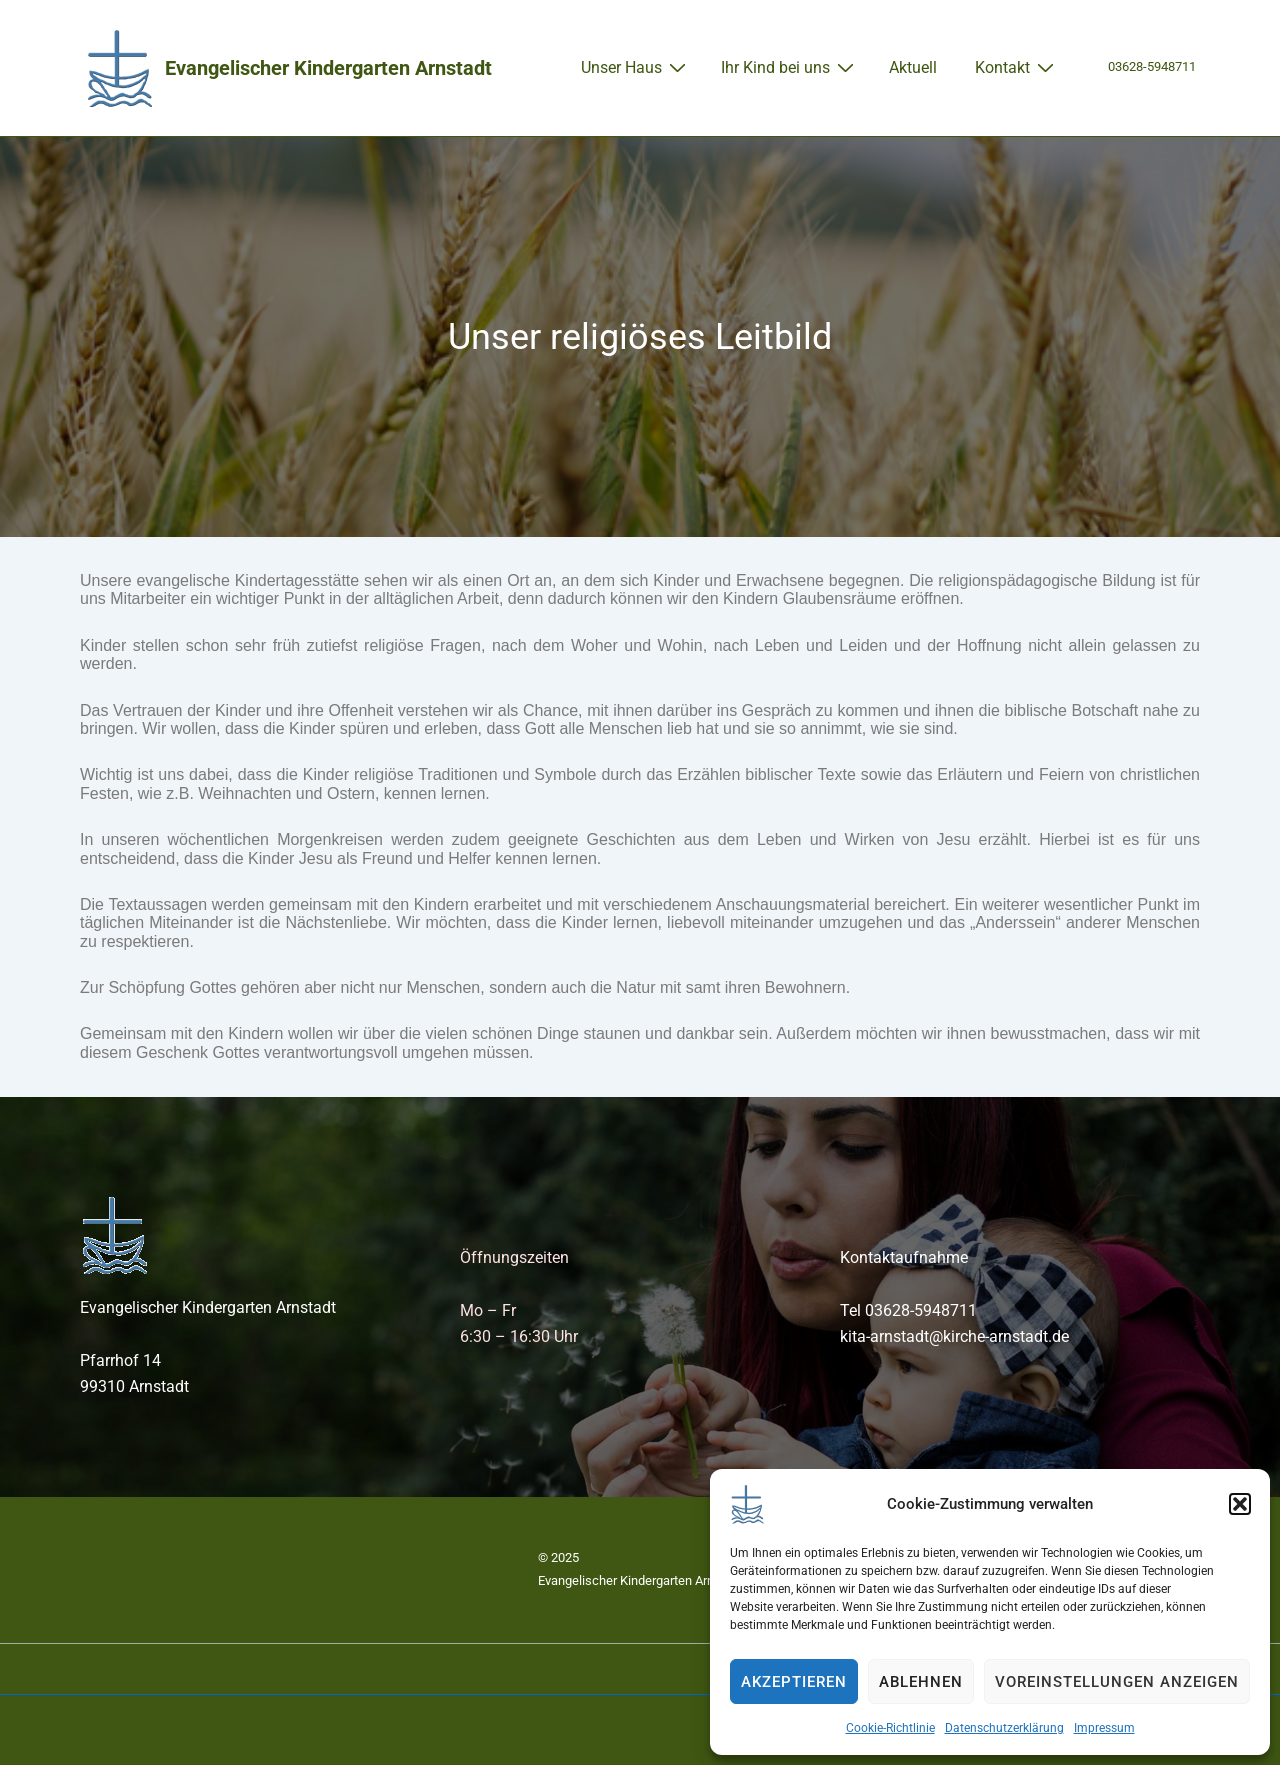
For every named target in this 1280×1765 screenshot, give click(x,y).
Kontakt (1017, 67)
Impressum (1104, 1728)
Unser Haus (636, 67)
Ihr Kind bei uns (790, 67)
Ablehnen (921, 1682)
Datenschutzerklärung (1004, 1728)
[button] (1240, 1504)
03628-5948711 (1152, 66)
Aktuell (913, 67)
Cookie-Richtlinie (890, 1728)
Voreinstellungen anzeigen (1117, 1682)
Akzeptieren (794, 1682)
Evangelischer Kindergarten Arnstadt (328, 68)
